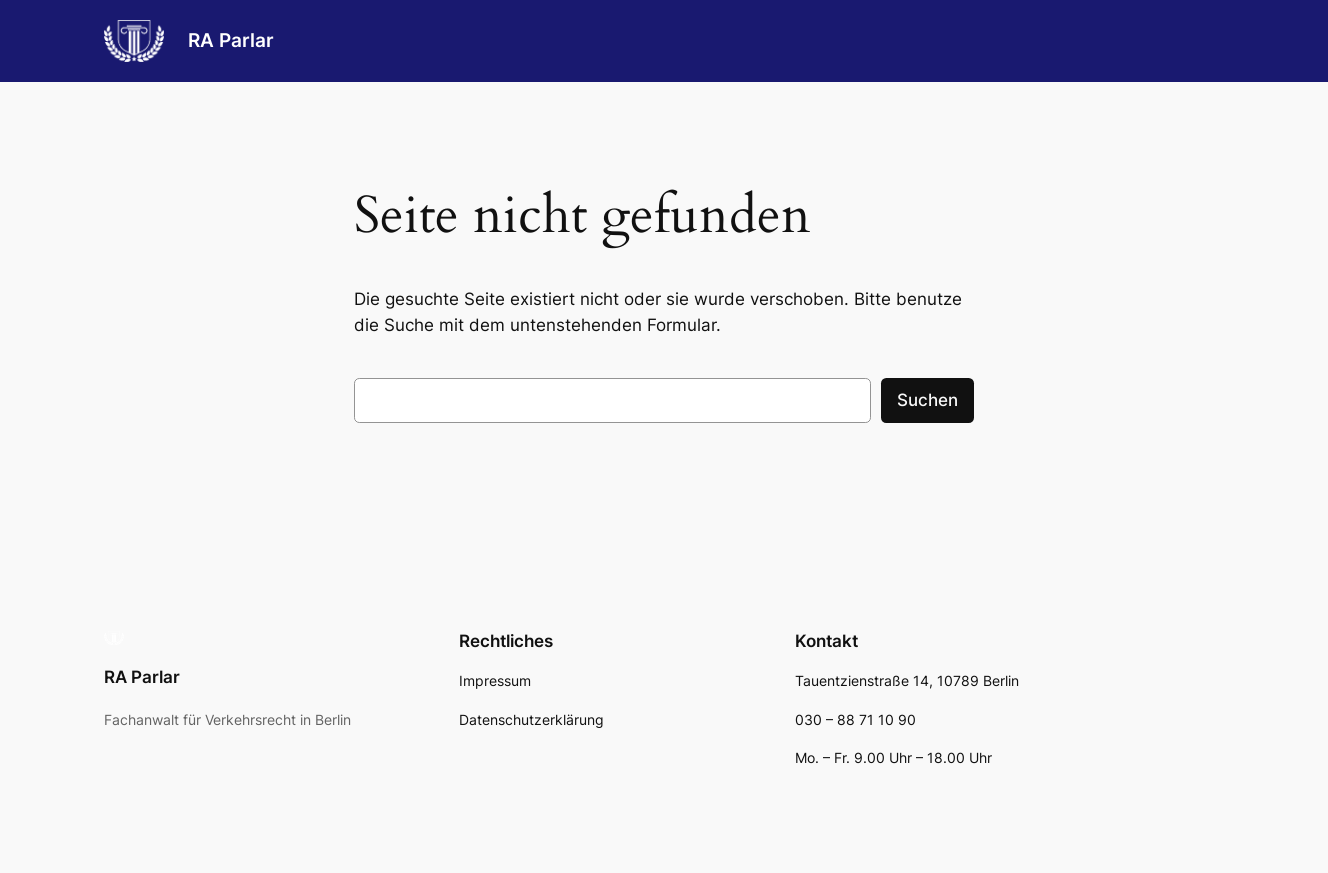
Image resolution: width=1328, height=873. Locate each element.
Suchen (927, 400)
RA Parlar (231, 40)
